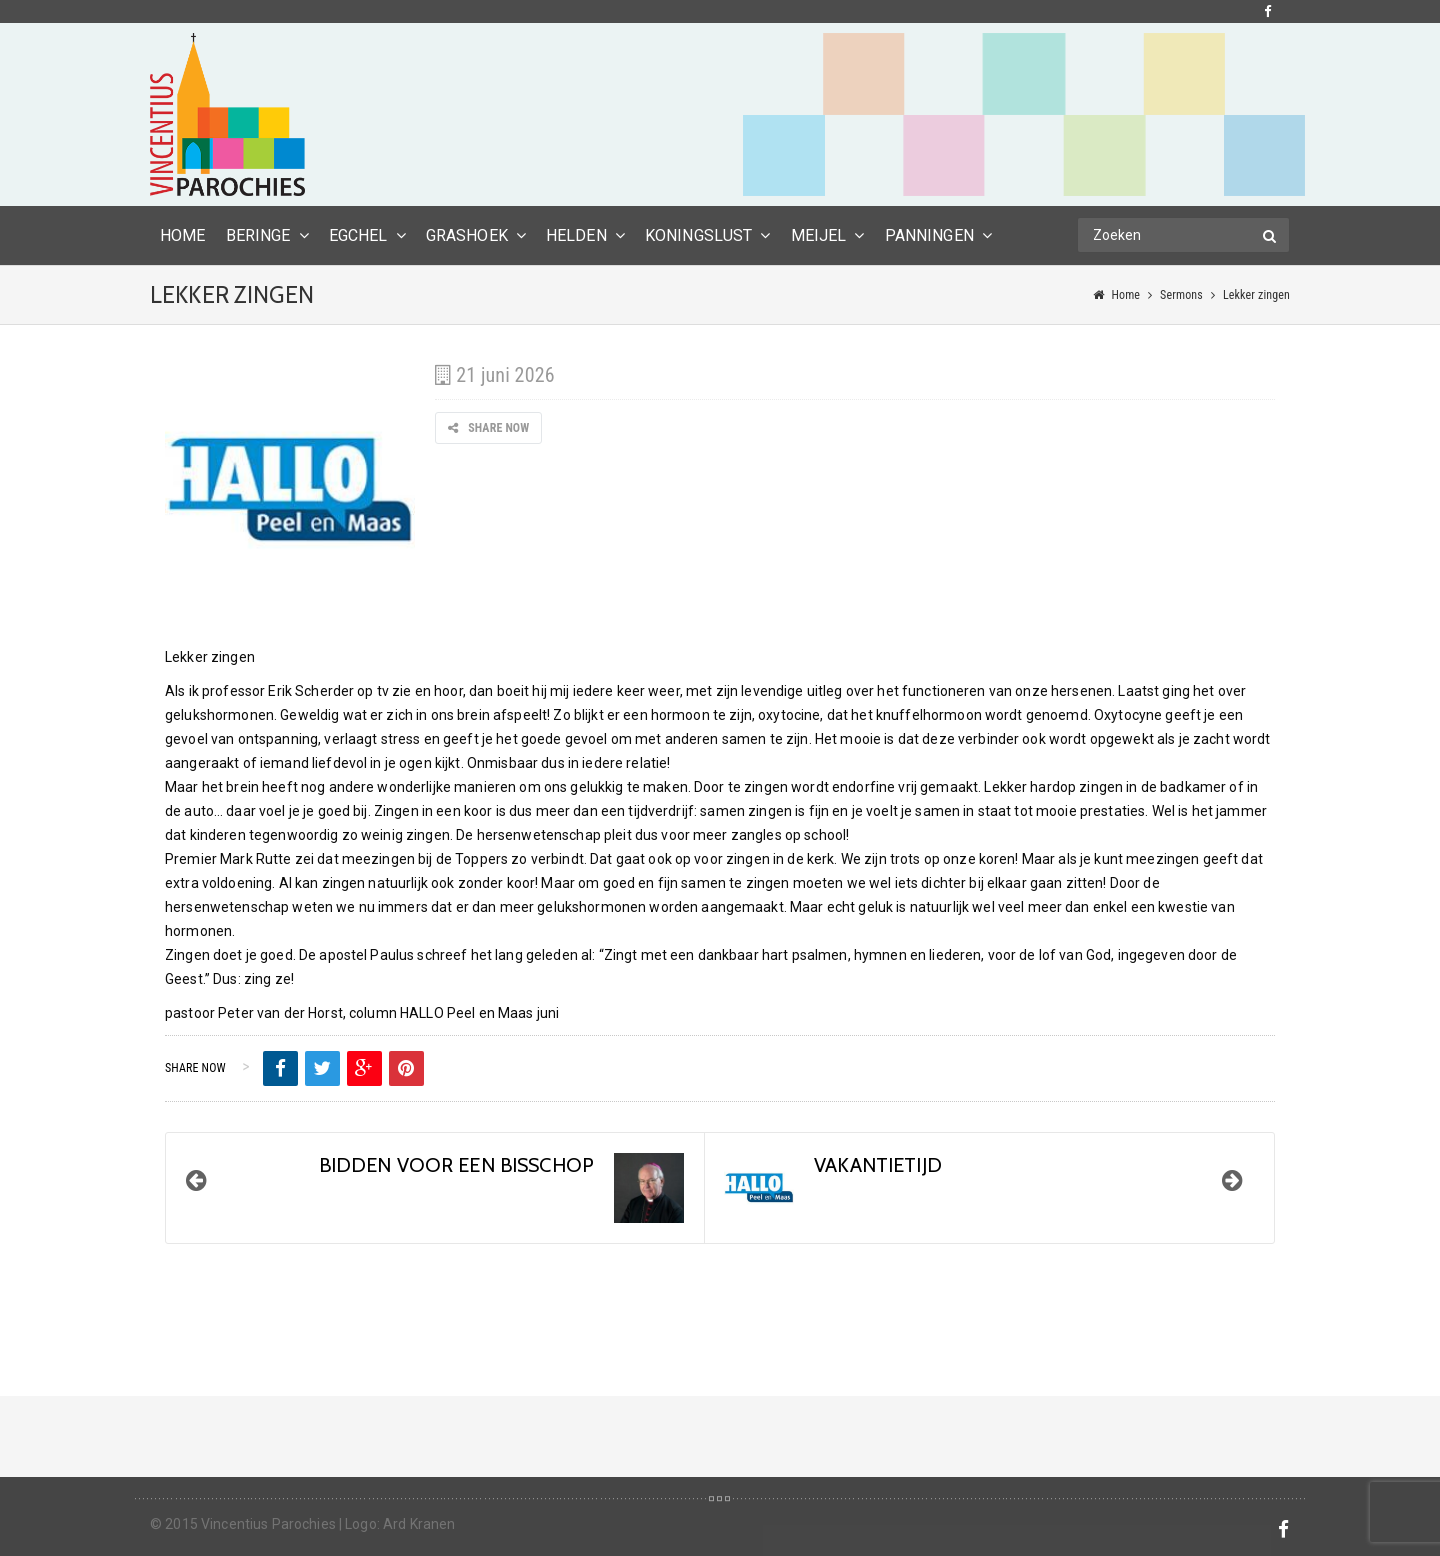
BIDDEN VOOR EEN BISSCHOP (456, 1165)
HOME (183, 235)
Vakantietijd (878, 1165)
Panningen (929, 235)
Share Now (488, 428)
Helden (576, 235)
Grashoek (467, 235)
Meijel (819, 235)
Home (1125, 295)
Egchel (358, 235)
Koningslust (699, 235)
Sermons (1181, 295)
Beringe (258, 235)
